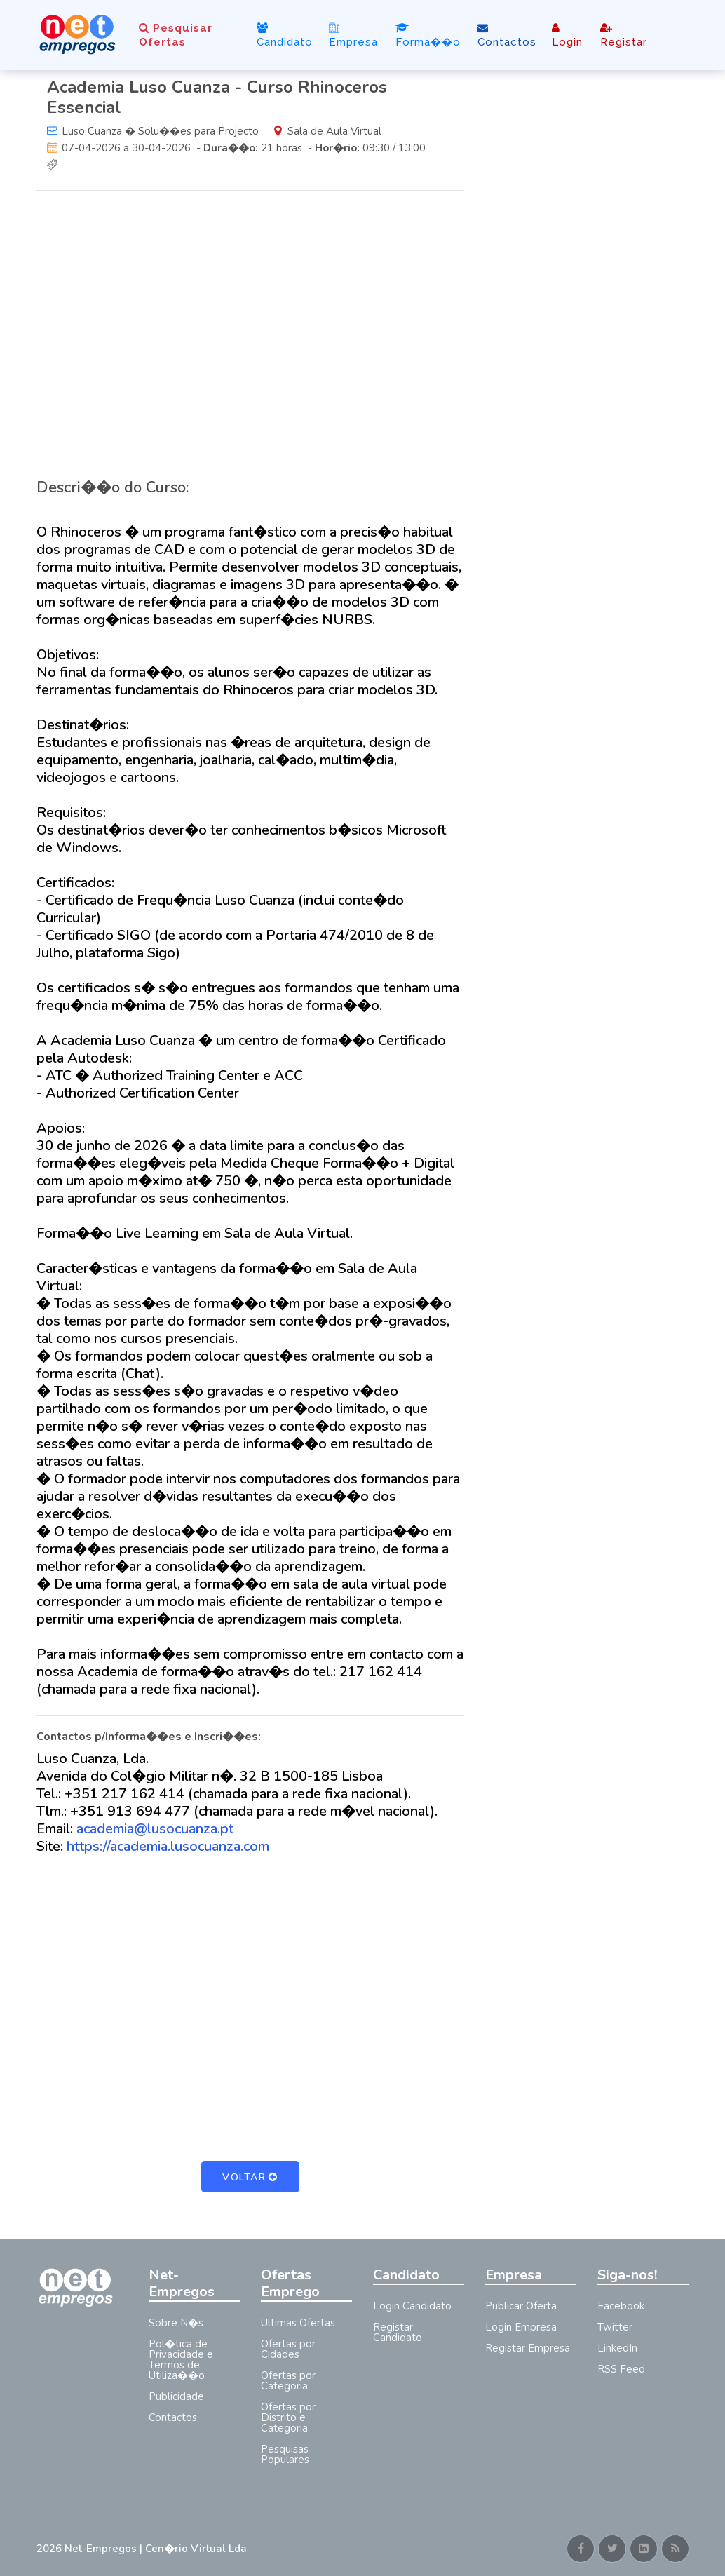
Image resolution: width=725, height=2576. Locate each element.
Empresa (353, 35)
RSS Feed (621, 2369)
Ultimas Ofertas (298, 2323)
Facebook (620, 2306)
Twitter (614, 2327)
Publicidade (176, 2396)
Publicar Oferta (521, 2306)
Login (567, 35)
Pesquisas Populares (285, 2454)
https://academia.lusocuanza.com (168, 1846)
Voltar (250, 2177)
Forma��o (428, 35)
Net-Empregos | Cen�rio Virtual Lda (156, 2549)
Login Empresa (521, 2327)
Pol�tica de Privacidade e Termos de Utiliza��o (181, 2359)
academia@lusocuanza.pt (154, 1828)
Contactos (506, 35)
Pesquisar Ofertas (175, 35)
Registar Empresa (527, 2348)
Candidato (285, 35)
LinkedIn (617, 2348)
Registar (623, 35)
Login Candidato (412, 2306)
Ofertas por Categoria (288, 2380)
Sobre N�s (176, 2323)
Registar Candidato (397, 2332)
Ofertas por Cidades (288, 2349)
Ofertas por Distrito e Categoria (288, 2417)
